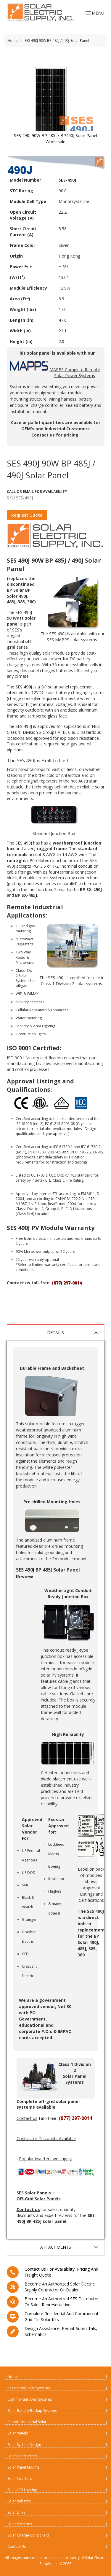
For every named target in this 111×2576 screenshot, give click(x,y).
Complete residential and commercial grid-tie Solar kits (61, 2316)
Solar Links (16, 2512)
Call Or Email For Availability (37, 491)
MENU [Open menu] (94, 12)
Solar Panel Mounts (23, 2467)
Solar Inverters (19, 2478)
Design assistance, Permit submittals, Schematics (61, 2331)
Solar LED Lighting (22, 2489)
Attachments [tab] (69, 2247)
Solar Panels (17, 2433)
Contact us (43, 435)
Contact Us (16, 2546)
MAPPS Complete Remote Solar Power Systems (55, 369)
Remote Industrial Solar (26, 2421)
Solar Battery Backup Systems (32, 2410)
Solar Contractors (22, 2455)
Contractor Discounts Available (46, 2138)
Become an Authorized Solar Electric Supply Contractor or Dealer (60, 2287)
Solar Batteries (19, 2523)
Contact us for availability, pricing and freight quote (61, 2272)
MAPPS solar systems (76, 639)
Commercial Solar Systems (29, 2399)
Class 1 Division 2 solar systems (71, 983)
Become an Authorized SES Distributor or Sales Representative (62, 2301)
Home (12, 40)
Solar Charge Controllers (28, 2535)
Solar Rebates (18, 2501)
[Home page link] (39, 13)
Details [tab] (73, 1332)
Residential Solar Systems (28, 2388)
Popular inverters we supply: (46, 2158)
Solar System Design (24, 2444)
